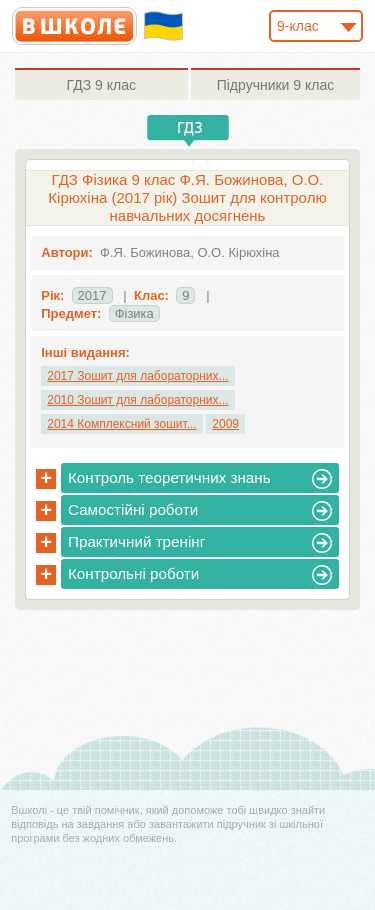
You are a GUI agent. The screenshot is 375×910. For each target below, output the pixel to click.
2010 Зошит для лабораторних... (137, 400)
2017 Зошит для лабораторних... (137, 376)
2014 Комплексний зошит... (121, 424)
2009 (225, 424)
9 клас (101, 85)
